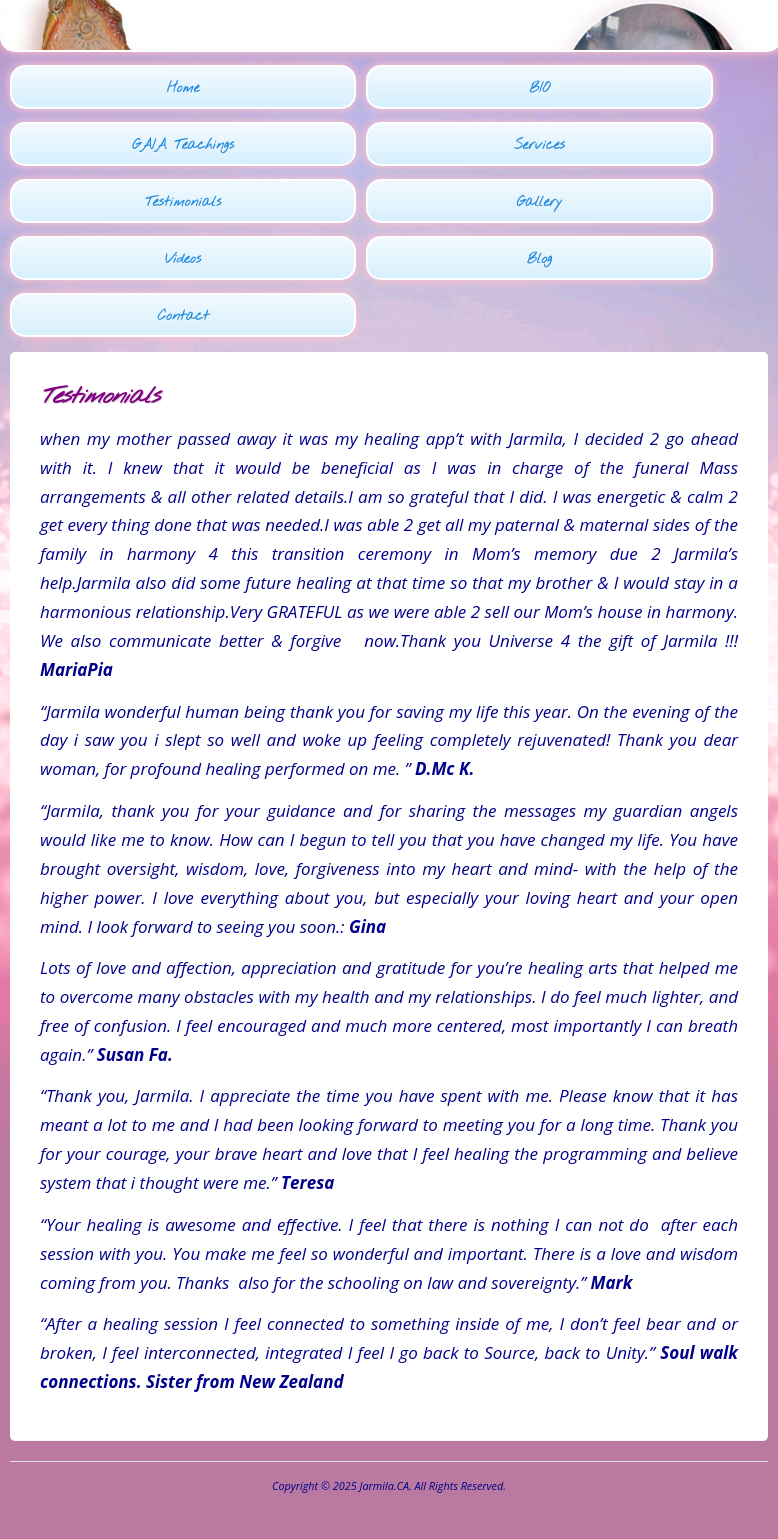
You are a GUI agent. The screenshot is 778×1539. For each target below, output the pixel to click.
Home (183, 88)
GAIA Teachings (183, 145)
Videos (183, 259)
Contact (182, 316)
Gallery (540, 202)
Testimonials (183, 202)
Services (539, 145)
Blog (539, 259)
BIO (539, 88)
